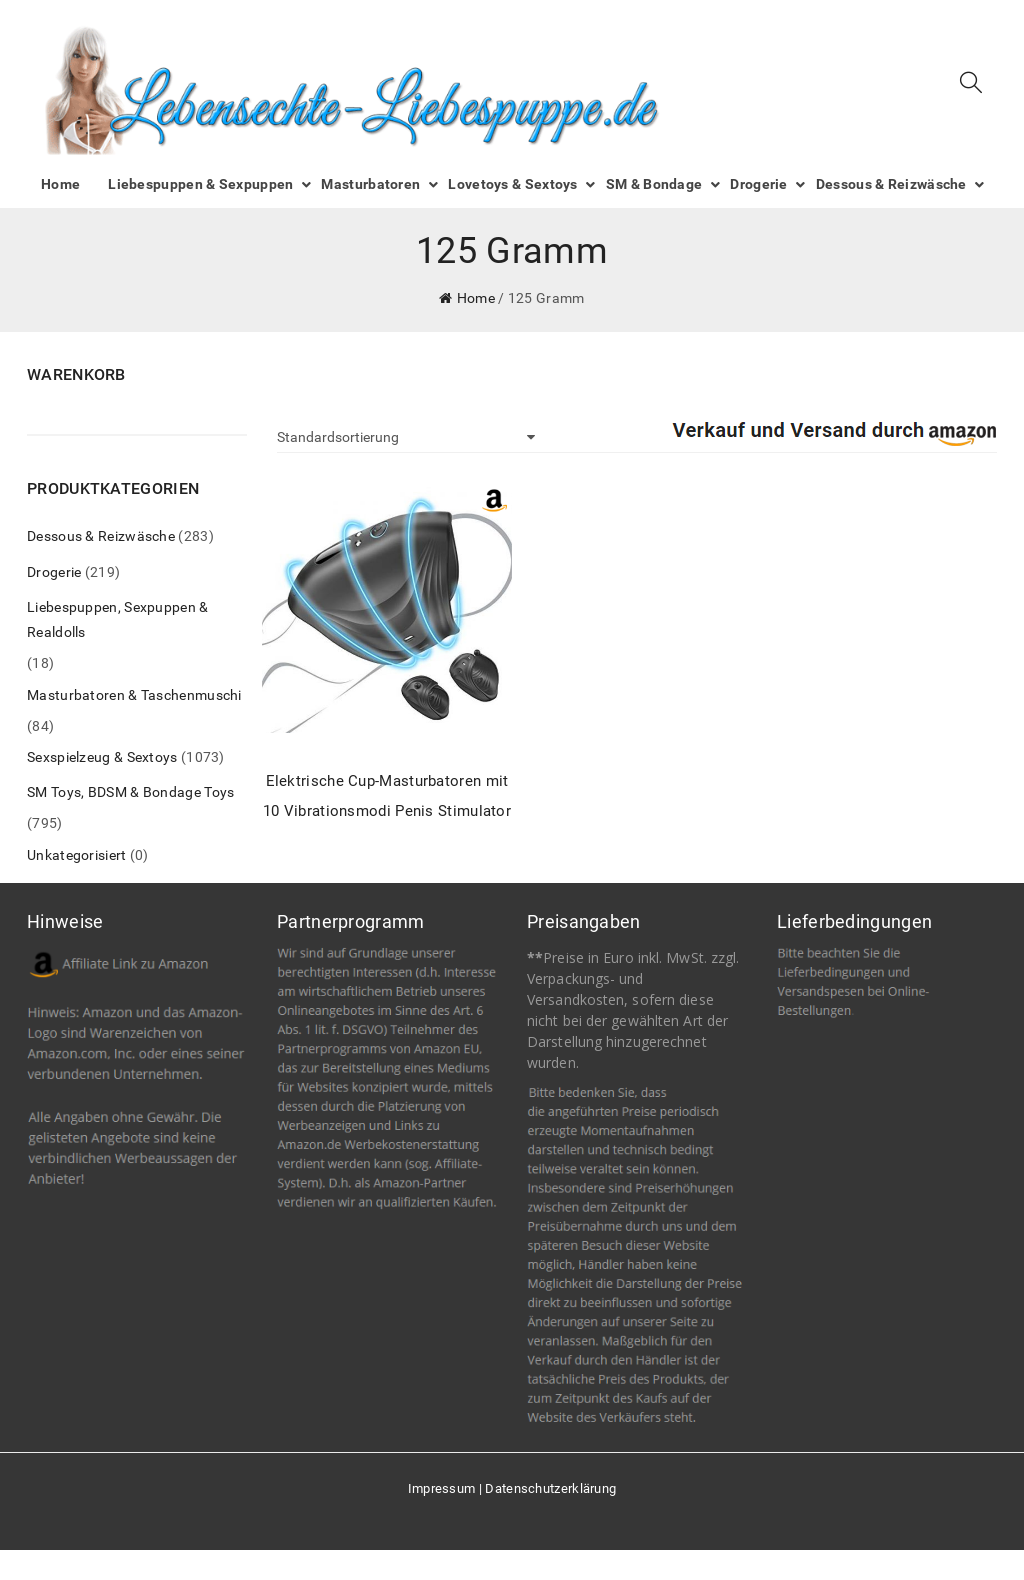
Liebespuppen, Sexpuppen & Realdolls (118, 619)
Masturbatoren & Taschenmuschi (134, 695)
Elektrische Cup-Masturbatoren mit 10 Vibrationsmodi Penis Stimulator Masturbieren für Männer (387, 798)
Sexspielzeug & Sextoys (102, 757)
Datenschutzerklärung (550, 1488)
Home (476, 298)
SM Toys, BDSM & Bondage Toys (130, 792)
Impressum (442, 1488)
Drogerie (54, 572)
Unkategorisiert (77, 855)
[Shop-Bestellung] (406, 437)
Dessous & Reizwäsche (101, 536)
